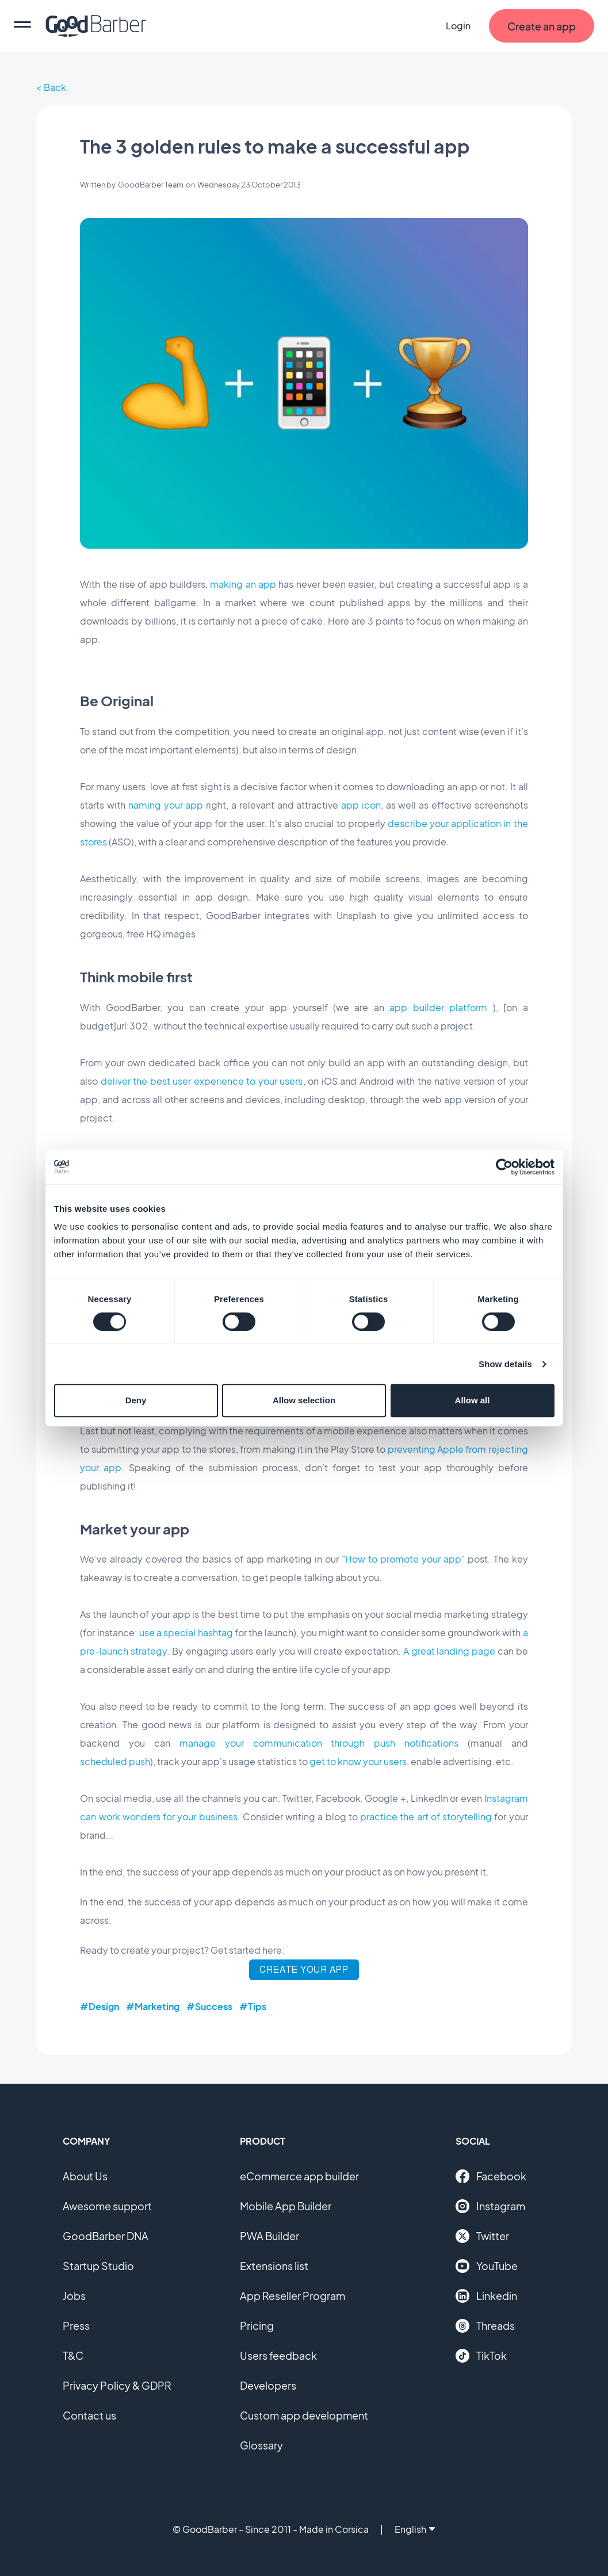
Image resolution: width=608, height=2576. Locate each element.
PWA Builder (269, 2235)
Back (55, 87)
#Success (209, 2006)
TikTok (481, 2356)
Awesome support (107, 2206)
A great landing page (449, 1651)
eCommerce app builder (299, 2176)
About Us (85, 2176)
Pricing (257, 2325)
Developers (268, 2385)
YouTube (487, 2266)
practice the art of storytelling (426, 1817)
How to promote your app (403, 1559)
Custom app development (304, 2415)
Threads (485, 2326)
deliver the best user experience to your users (202, 1081)
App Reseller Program (292, 2295)
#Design (99, 2006)
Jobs (74, 2295)
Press (76, 2325)
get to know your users (358, 1761)
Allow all (472, 1400)
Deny (136, 1400)
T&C (73, 2355)
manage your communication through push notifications (318, 1743)
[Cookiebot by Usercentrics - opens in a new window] (504, 1167)
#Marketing (152, 2006)
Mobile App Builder (285, 2206)
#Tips (252, 2006)
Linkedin (486, 2296)
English (415, 2529)
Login (458, 26)
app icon (361, 805)
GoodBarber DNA (105, 2235)
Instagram (490, 2206)
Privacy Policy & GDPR (117, 2385)
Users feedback (278, 2355)
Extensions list (274, 2265)
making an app (243, 584)
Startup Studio (98, 2265)
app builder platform (438, 1007)
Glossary (261, 2445)
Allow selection (304, 1400)
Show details (505, 1364)
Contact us (89, 2415)
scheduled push (115, 1761)
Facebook (491, 2176)
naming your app (166, 805)
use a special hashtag (186, 1632)
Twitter (482, 2236)
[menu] (22, 26)
